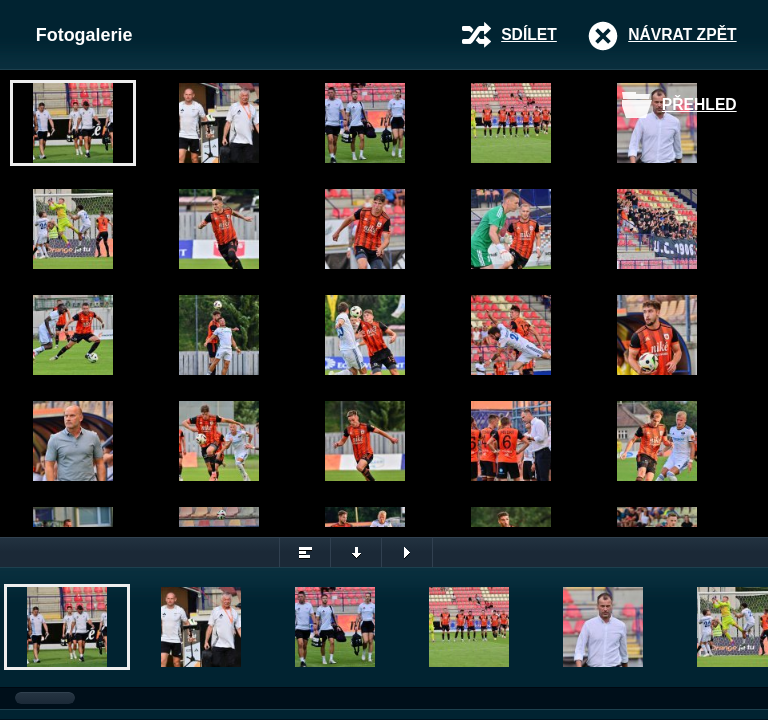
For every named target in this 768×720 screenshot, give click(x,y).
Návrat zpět (682, 34)
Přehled (699, 104)
